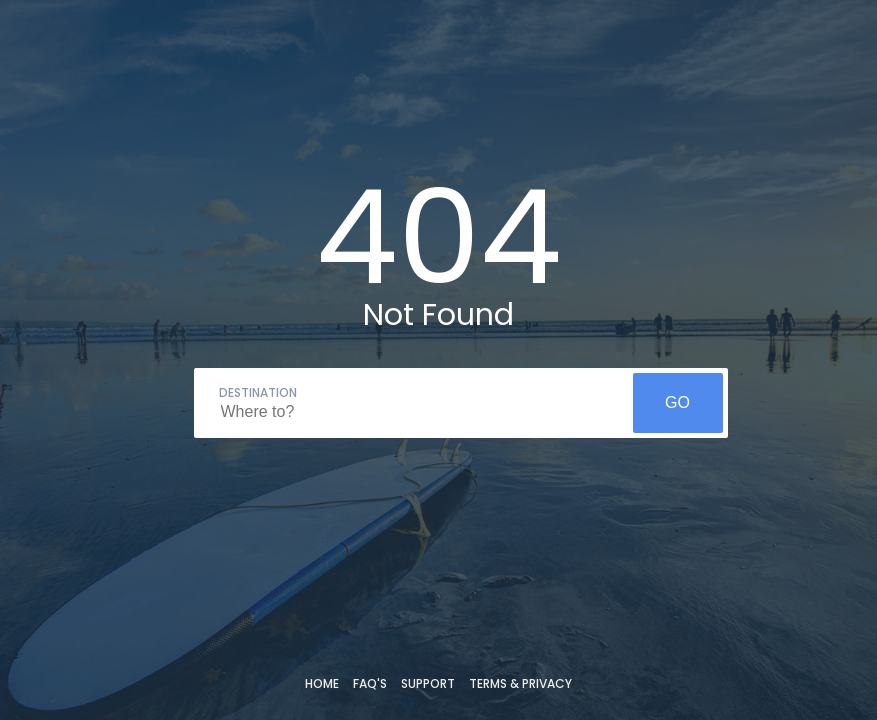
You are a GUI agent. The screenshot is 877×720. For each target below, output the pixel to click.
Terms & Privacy (520, 683)
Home (322, 683)
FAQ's (370, 683)
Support (428, 683)
